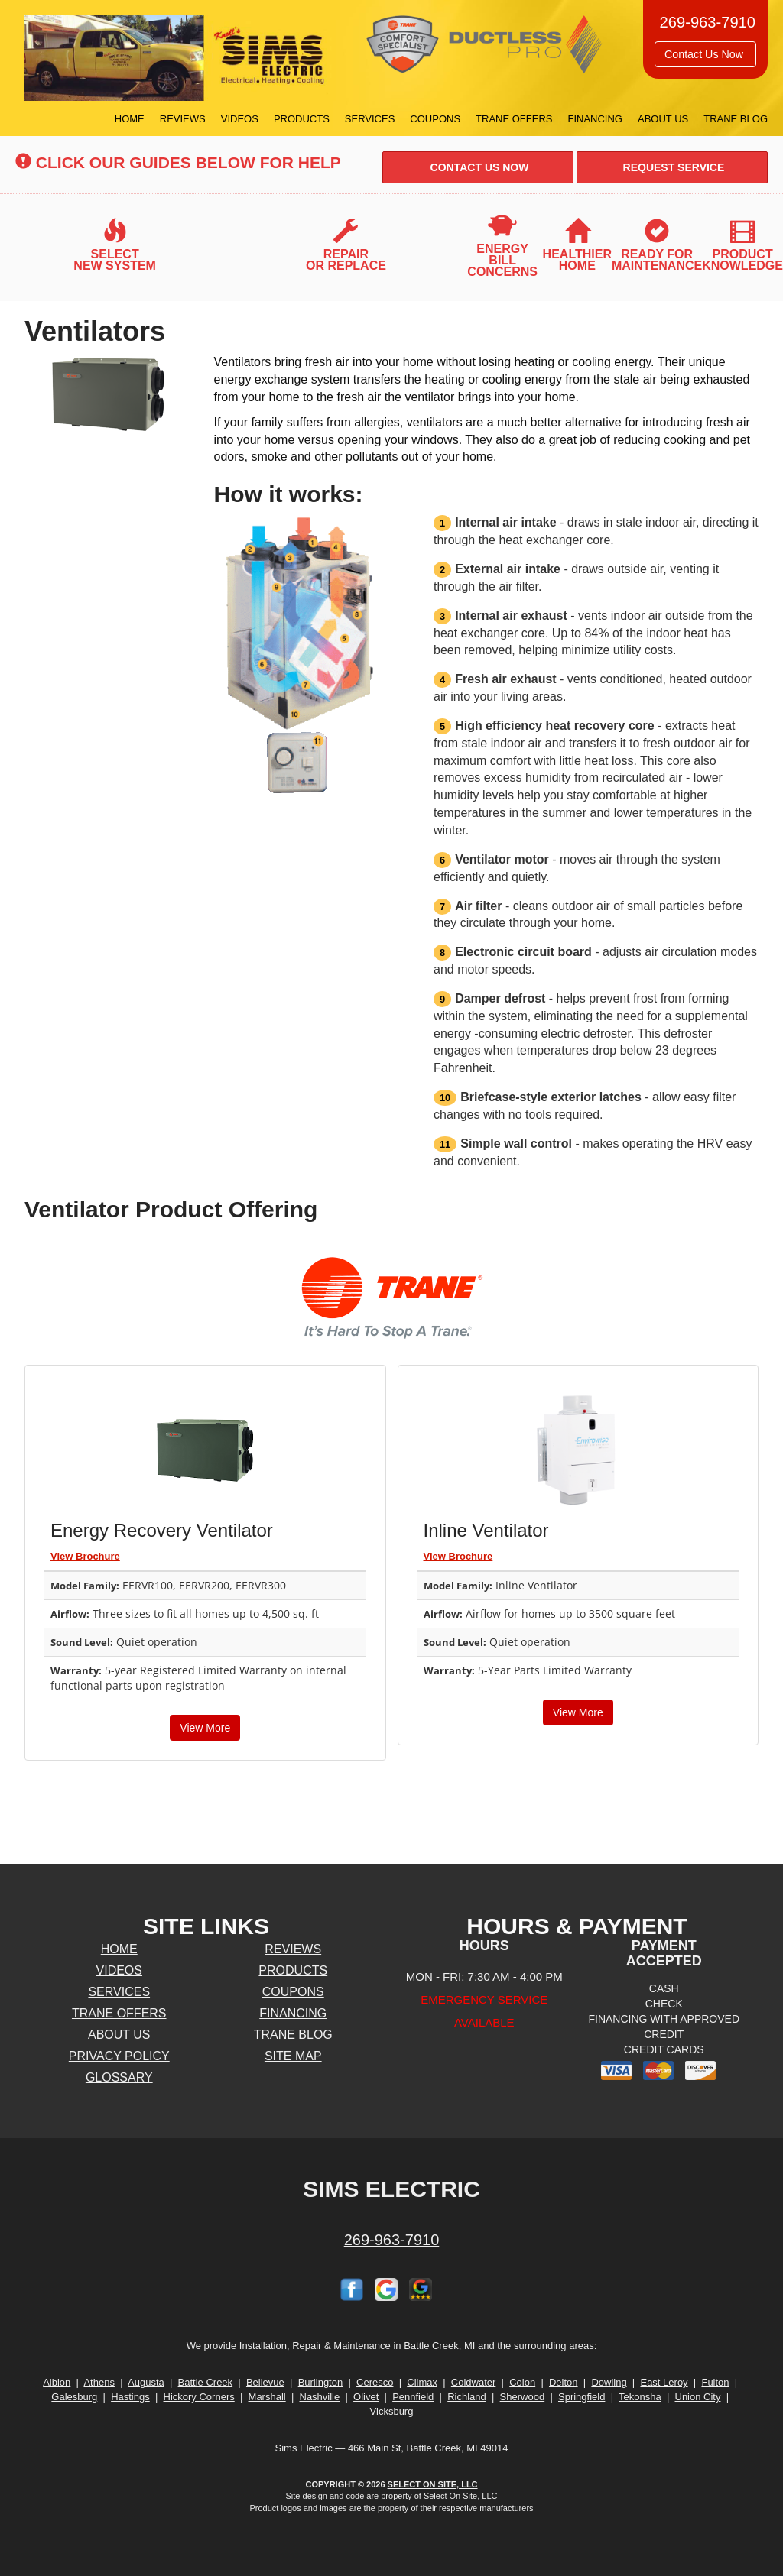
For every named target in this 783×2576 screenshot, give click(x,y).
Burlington (320, 2382)
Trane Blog (735, 119)
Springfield (581, 2397)
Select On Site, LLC (433, 2484)
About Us (663, 119)
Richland (466, 2397)
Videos (239, 119)
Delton (563, 2382)
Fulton (715, 2382)
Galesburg (74, 2397)
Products (302, 119)
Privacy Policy (119, 2055)
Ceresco (374, 2382)
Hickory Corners (199, 2397)
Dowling (608, 2382)
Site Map (293, 2055)
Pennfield (413, 2397)
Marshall (267, 2397)
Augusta (146, 2382)
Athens (98, 2382)
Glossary (119, 2077)
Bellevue (265, 2382)
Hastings (130, 2397)
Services (370, 119)
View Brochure (85, 1556)
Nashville (320, 2397)
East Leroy (663, 2382)
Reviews (183, 119)
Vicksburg (392, 2411)
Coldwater (473, 2382)
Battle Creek (205, 2382)
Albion (56, 2382)
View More (205, 1728)
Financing (594, 119)
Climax (422, 2382)
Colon (522, 2382)
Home (130, 119)
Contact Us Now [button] (705, 54)
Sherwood (522, 2397)
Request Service (672, 167)
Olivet (366, 2397)
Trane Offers (514, 119)
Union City (698, 2397)
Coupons (435, 119)
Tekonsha (640, 2397)
